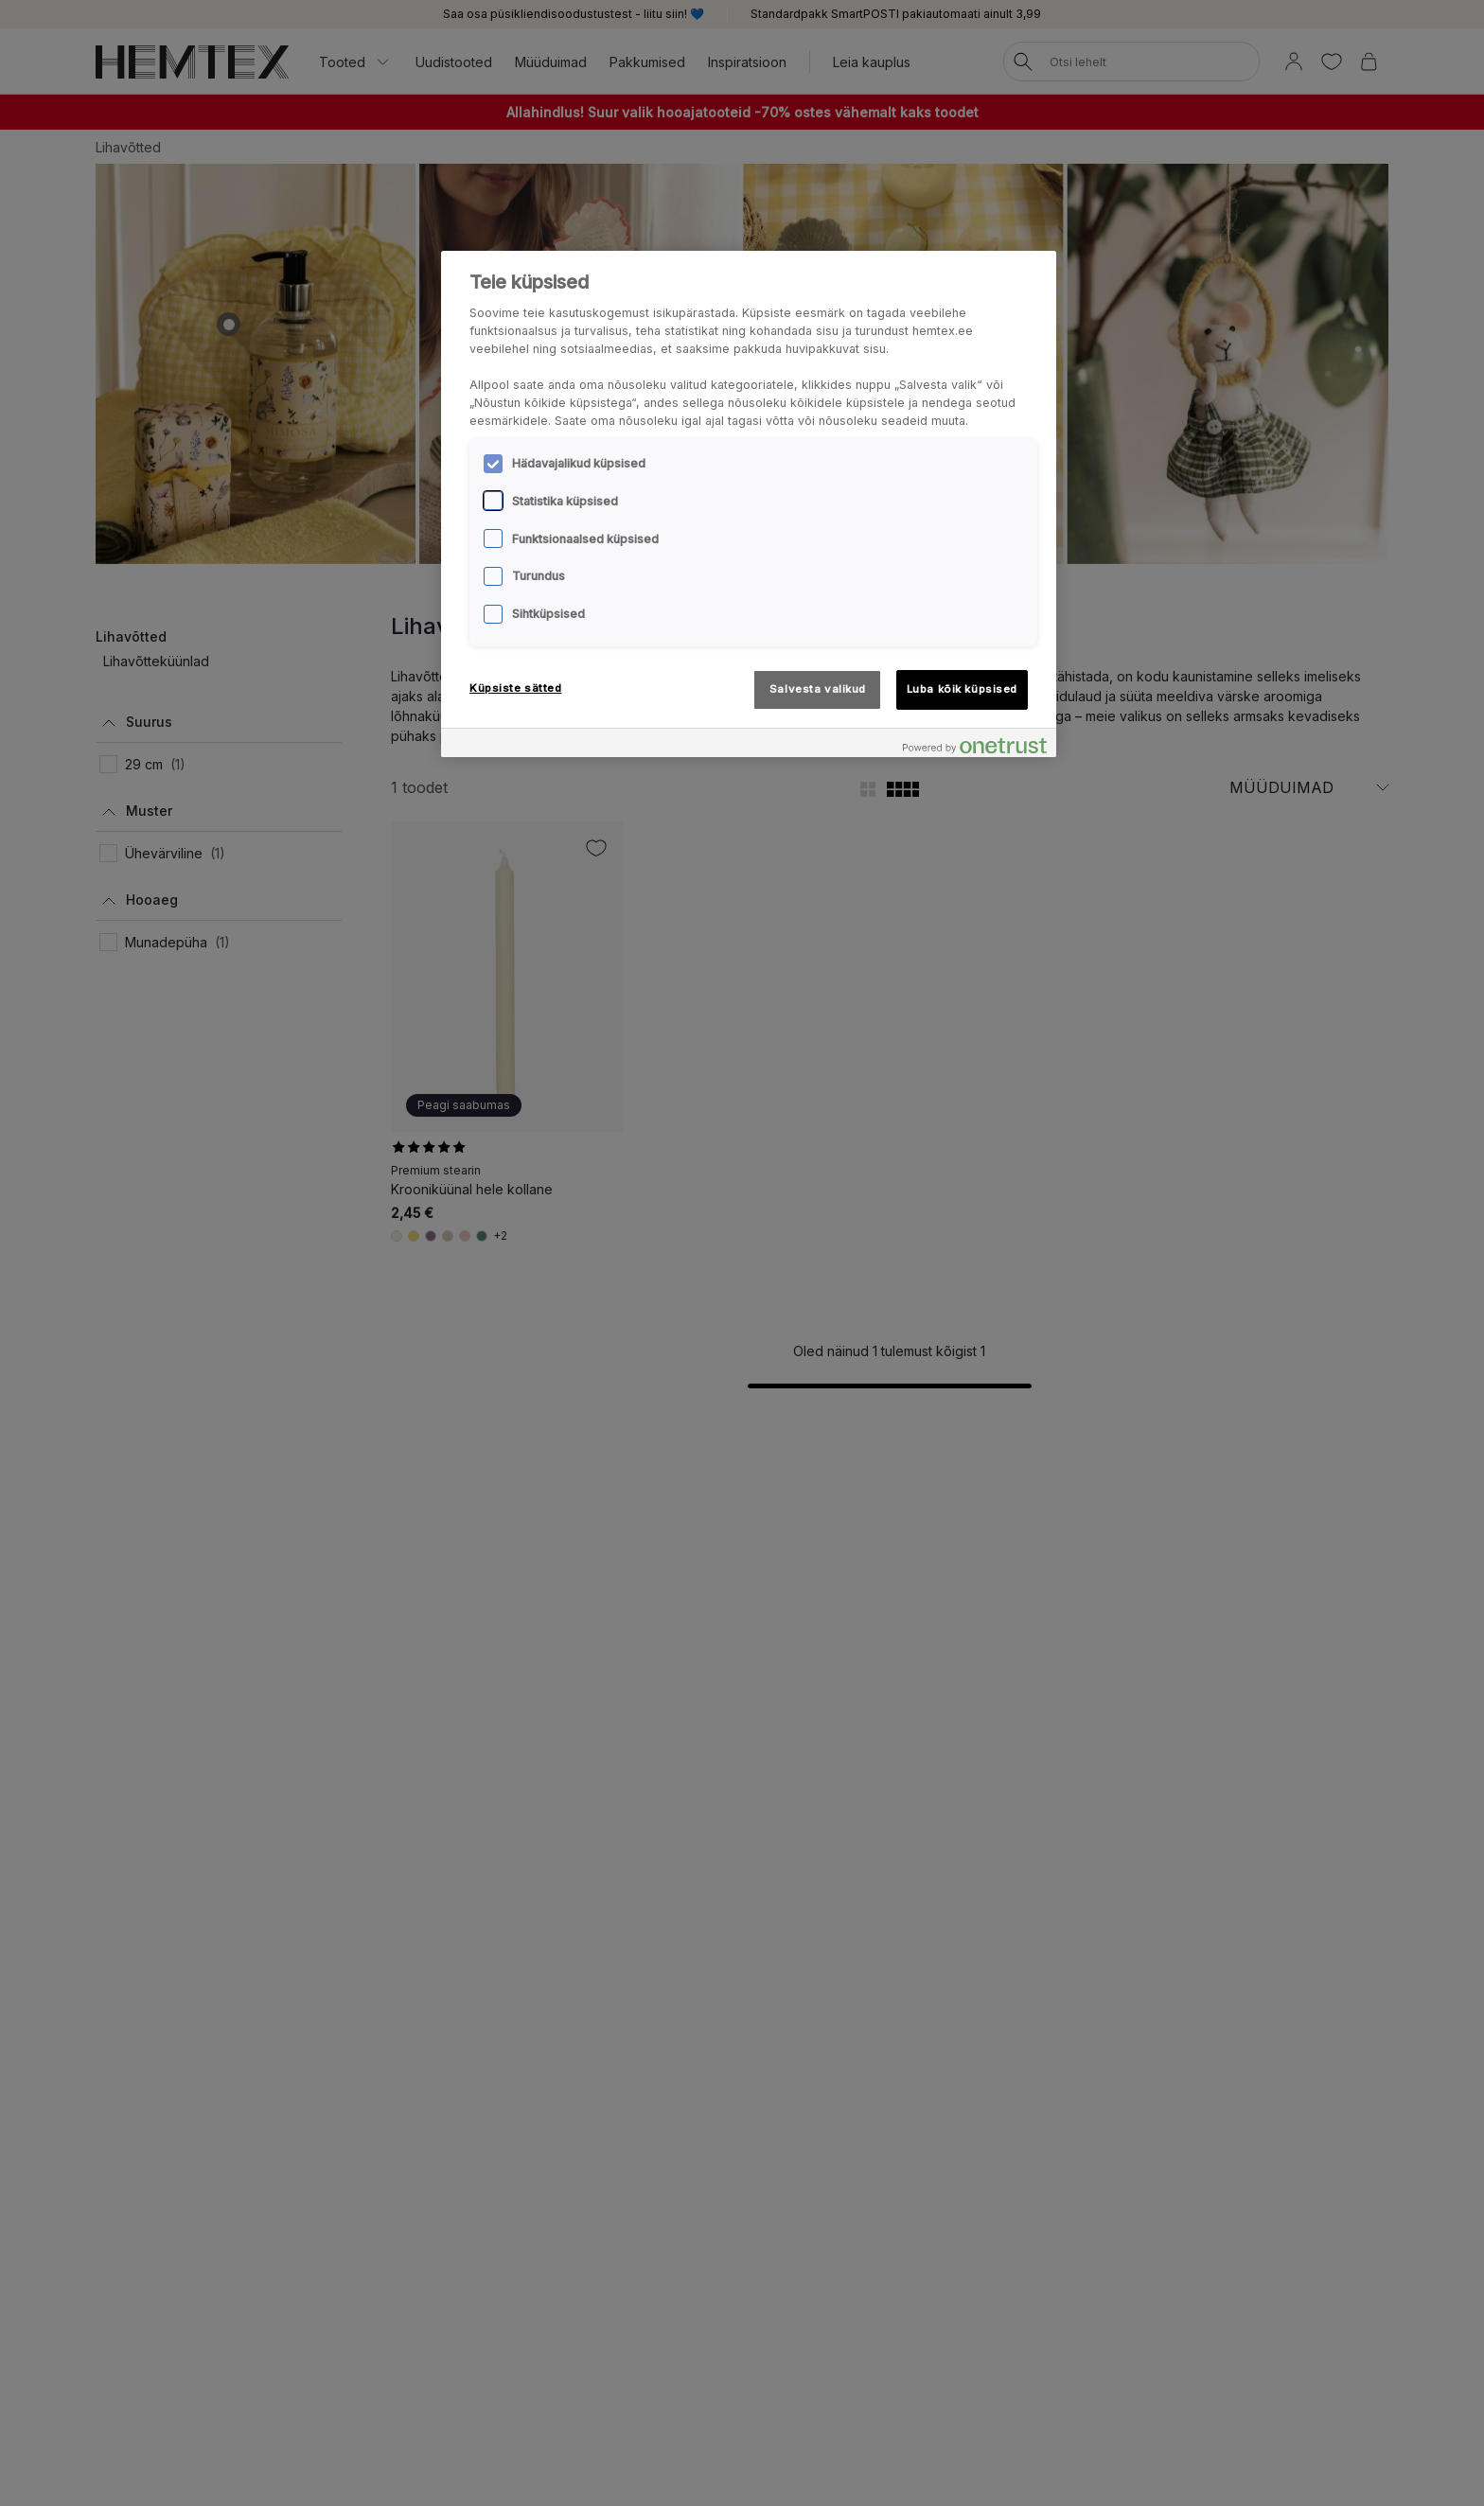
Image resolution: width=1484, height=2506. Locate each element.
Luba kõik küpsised (962, 689)
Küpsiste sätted (515, 688)
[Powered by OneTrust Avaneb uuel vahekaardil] (975, 745)
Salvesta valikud (817, 689)
